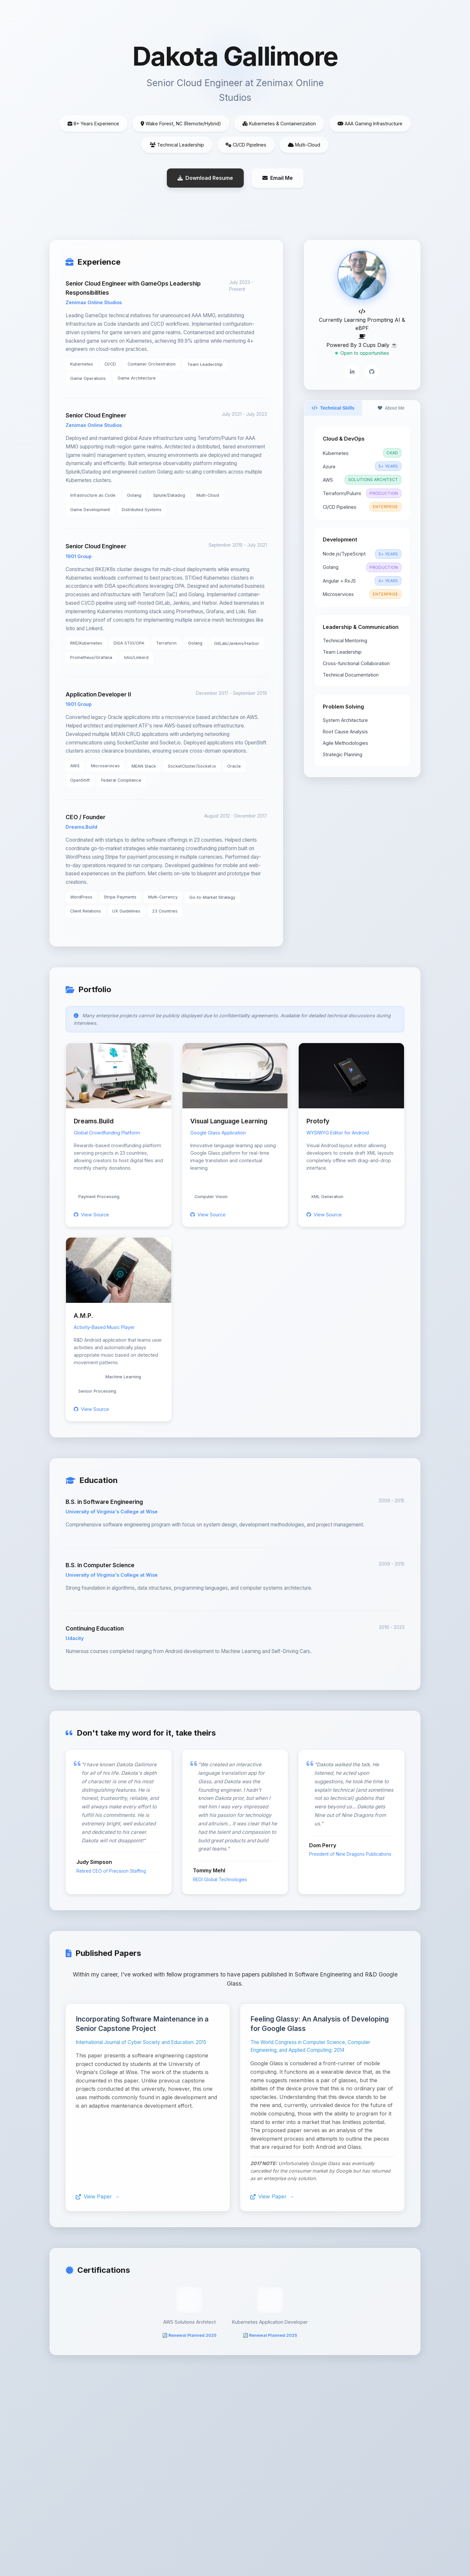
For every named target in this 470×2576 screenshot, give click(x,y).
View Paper (94, 2197)
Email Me (277, 178)
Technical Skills (333, 408)
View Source (91, 1214)
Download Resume (205, 178)
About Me (391, 408)
